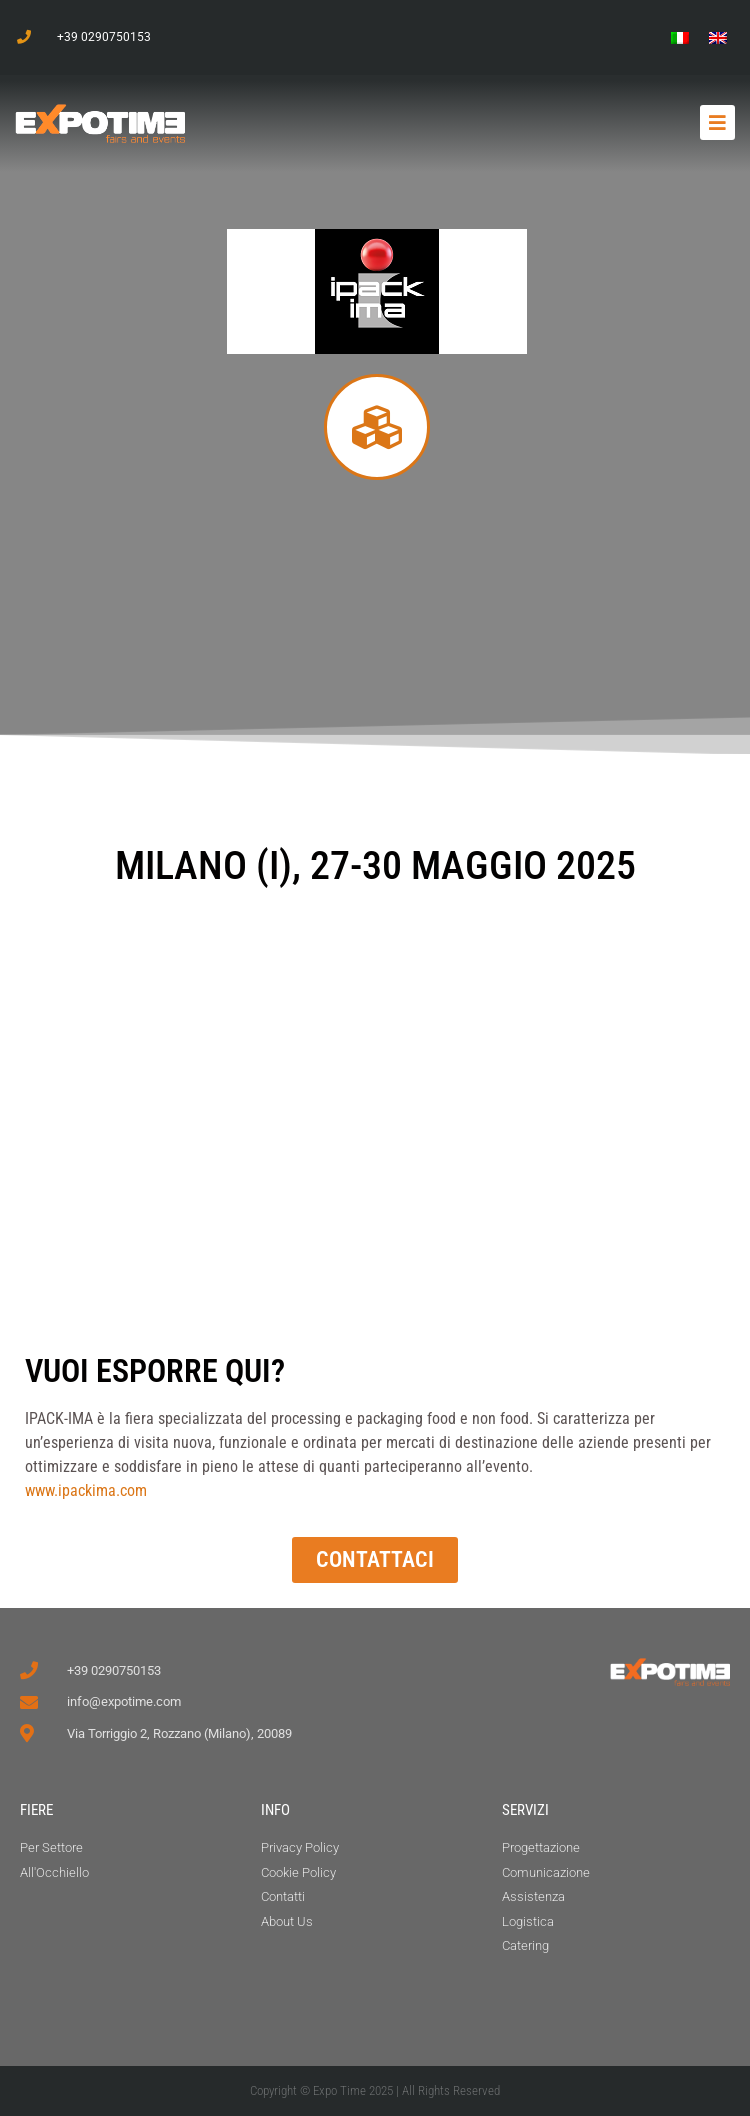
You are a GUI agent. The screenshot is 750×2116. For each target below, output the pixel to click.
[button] (717, 122)
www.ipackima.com (86, 1490)
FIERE (36, 1810)
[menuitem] (680, 37)
